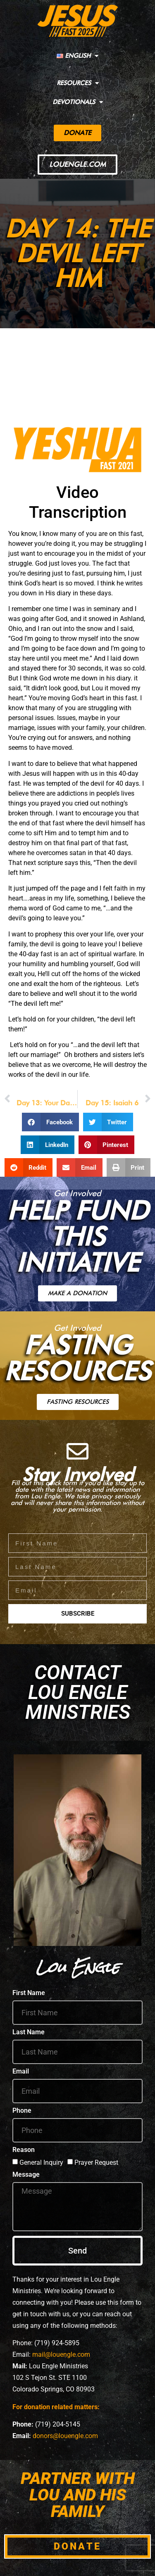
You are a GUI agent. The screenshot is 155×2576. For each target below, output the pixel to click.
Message (26, 2174)
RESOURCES (78, 83)
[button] (50, 1122)
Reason (23, 2150)
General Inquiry (41, 2162)
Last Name (28, 2032)
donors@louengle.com (65, 2436)
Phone (21, 2110)
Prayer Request (96, 2162)
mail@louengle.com (61, 2354)
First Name (28, 1993)
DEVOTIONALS (77, 102)
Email (20, 2071)
